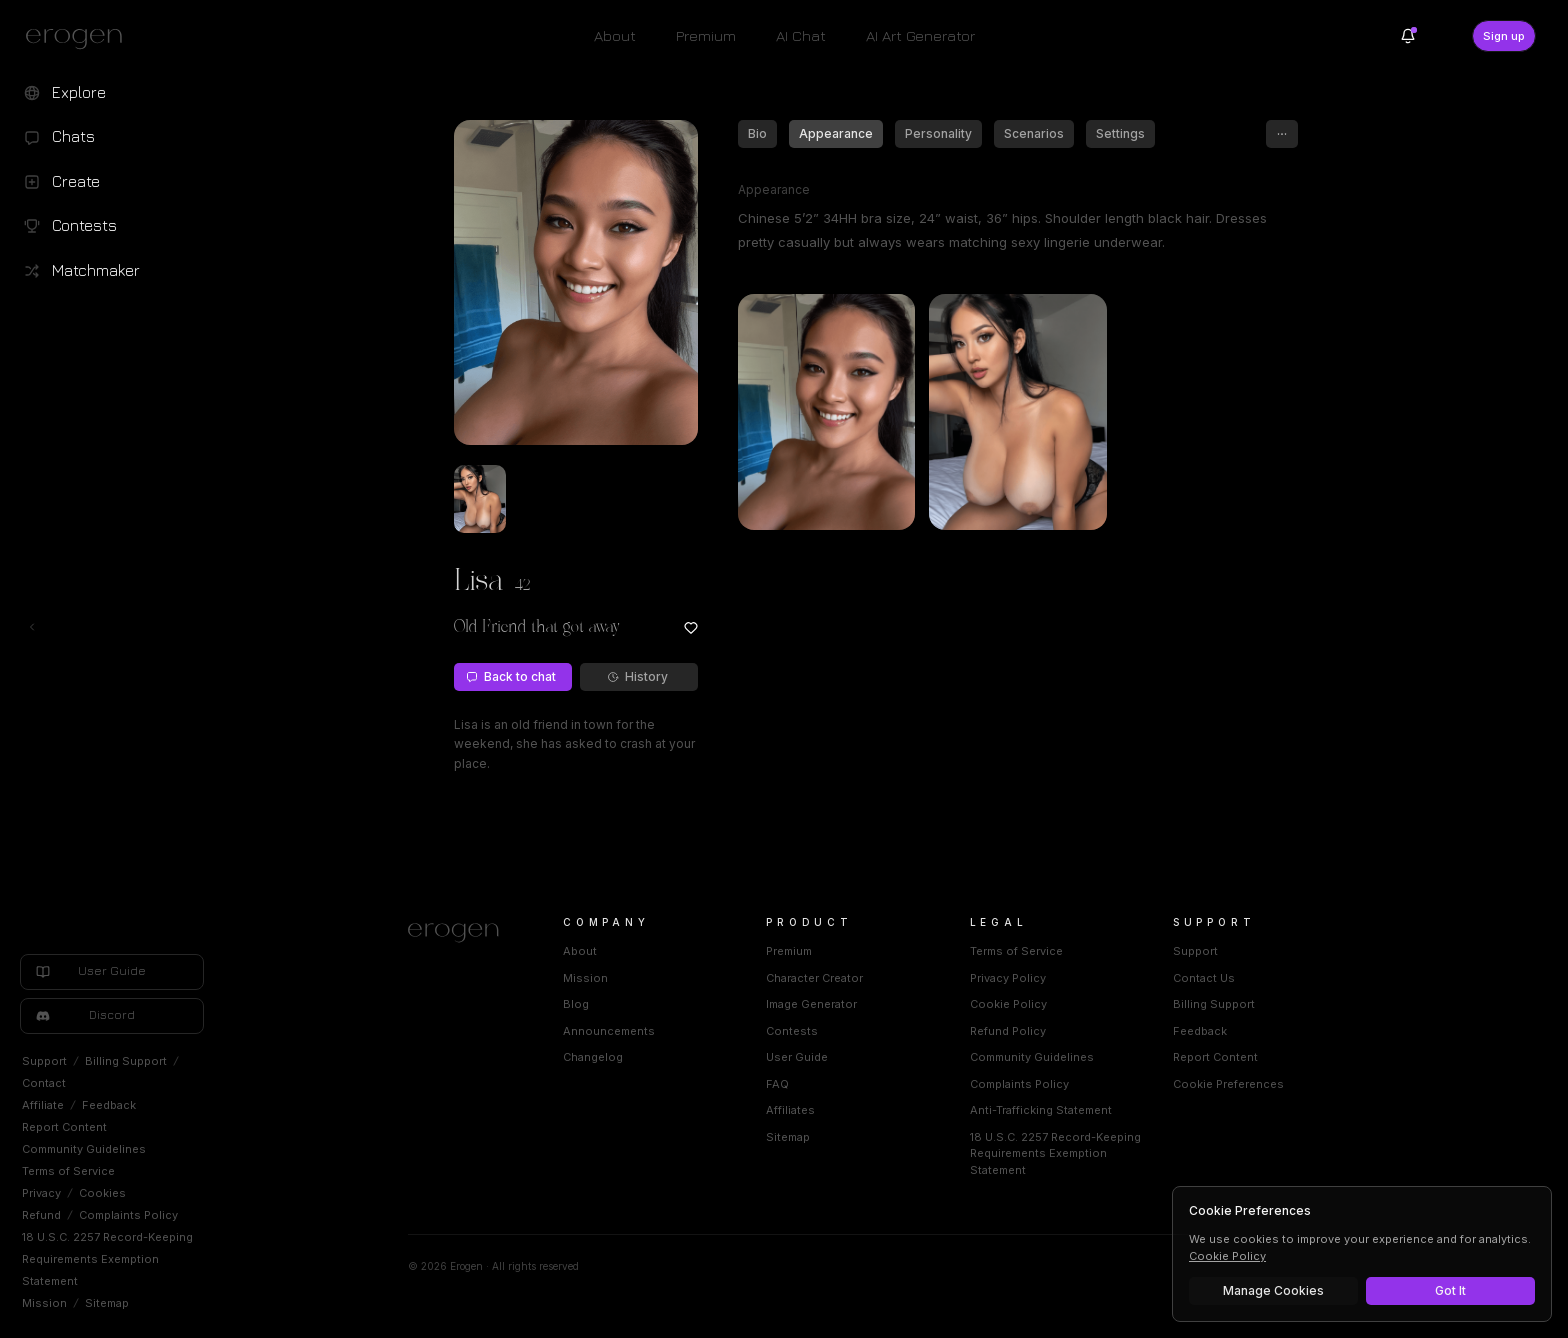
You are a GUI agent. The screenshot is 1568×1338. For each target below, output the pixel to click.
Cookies (102, 1193)
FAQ (777, 1084)
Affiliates (790, 1110)
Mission (44, 1303)
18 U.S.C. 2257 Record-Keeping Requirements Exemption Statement (107, 1259)
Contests (792, 1031)
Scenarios (1034, 133)
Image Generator (811, 1004)
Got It (1450, 1290)
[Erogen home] (79, 38)
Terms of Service (68, 1171)
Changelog (593, 1057)
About (615, 35)
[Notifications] (1408, 36)
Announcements (609, 1031)
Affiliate (43, 1105)
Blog (576, 1004)
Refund (41, 1215)
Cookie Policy (1008, 1004)
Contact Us (1204, 978)
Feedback (109, 1105)
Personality (938, 133)
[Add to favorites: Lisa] (691, 628)
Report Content (64, 1127)
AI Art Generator (920, 35)
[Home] (461, 933)
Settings (1120, 133)
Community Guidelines (84, 1149)
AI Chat (801, 35)
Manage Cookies (1273, 1290)
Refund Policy (1008, 1031)
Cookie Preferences (1228, 1084)
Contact (44, 1083)
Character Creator (814, 978)
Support (44, 1061)
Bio (757, 133)
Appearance (836, 133)
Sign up (1504, 36)
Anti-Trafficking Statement (1041, 1110)
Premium (706, 35)
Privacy (41, 1193)
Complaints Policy (128, 1215)
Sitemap (107, 1303)
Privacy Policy (1008, 978)
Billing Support (126, 1061)
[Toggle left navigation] (32, 627)
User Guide (797, 1057)
